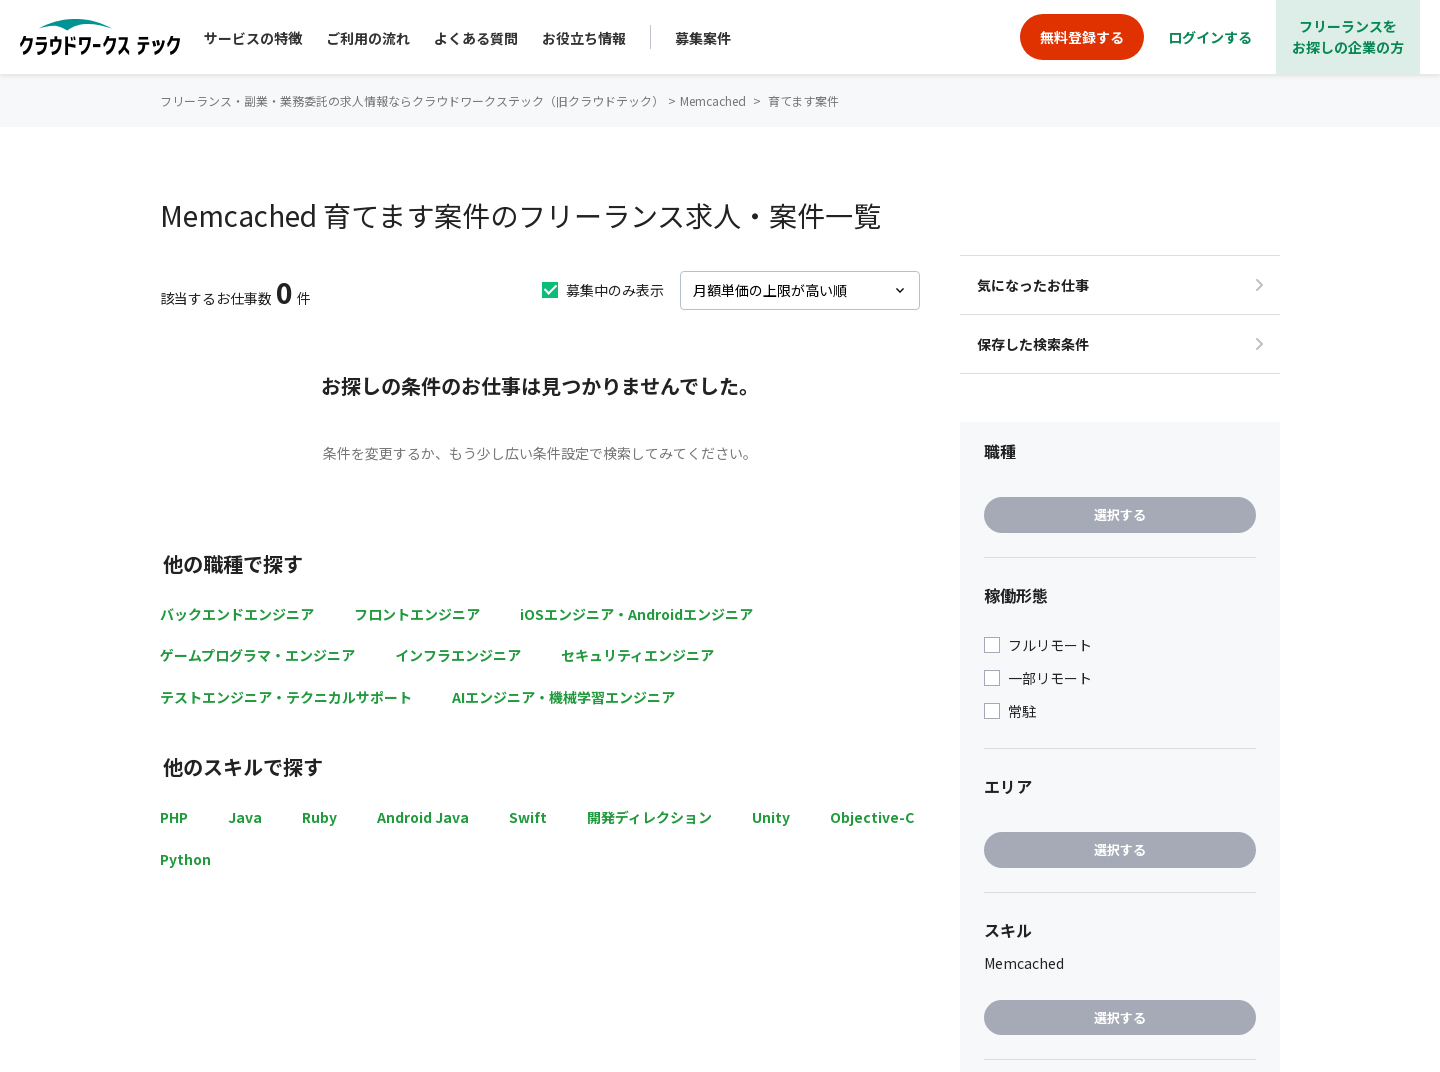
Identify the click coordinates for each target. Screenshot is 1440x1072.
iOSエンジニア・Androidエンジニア (636, 614)
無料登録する (1082, 37)
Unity (771, 817)
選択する (1120, 514)
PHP (174, 817)
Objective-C (872, 817)
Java (245, 817)
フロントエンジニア (417, 614)
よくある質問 (476, 38)
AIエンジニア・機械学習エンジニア (563, 697)
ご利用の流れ (368, 38)
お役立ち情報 (584, 38)
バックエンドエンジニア (237, 614)
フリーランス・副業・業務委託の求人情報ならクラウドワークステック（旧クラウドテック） (412, 100)
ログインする (1210, 37)
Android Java (423, 817)
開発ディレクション (649, 817)
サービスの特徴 (253, 38)
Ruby (319, 817)
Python (185, 859)
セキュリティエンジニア (637, 655)
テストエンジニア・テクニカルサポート (286, 697)
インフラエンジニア (458, 655)
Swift (528, 817)
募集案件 (703, 38)
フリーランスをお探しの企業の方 (1348, 36)
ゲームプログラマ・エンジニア (257, 655)
